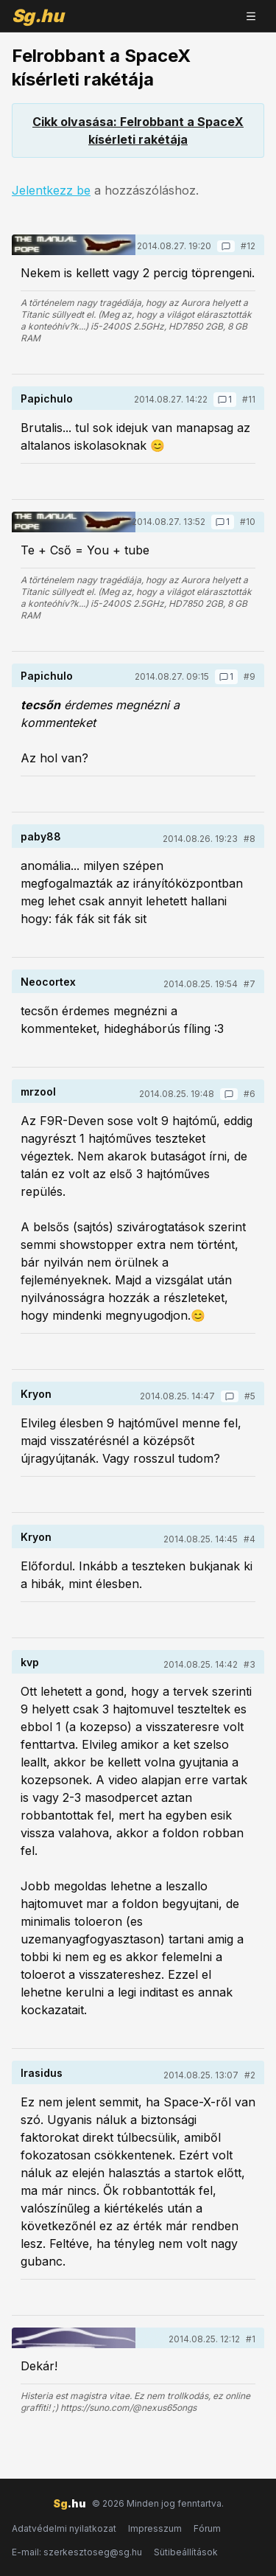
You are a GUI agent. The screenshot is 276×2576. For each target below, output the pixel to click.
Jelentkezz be (51, 190)
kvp (30, 1662)
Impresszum (155, 2528)
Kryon (36, 1394)
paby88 (41, 836)
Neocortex (48, 981)
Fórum (207, 2528)
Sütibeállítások (186, 2552)
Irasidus (42, 2073)
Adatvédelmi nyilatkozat (64, 2528)
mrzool (38, 1091)
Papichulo (47, 398)
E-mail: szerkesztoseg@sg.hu (77, 2552)
